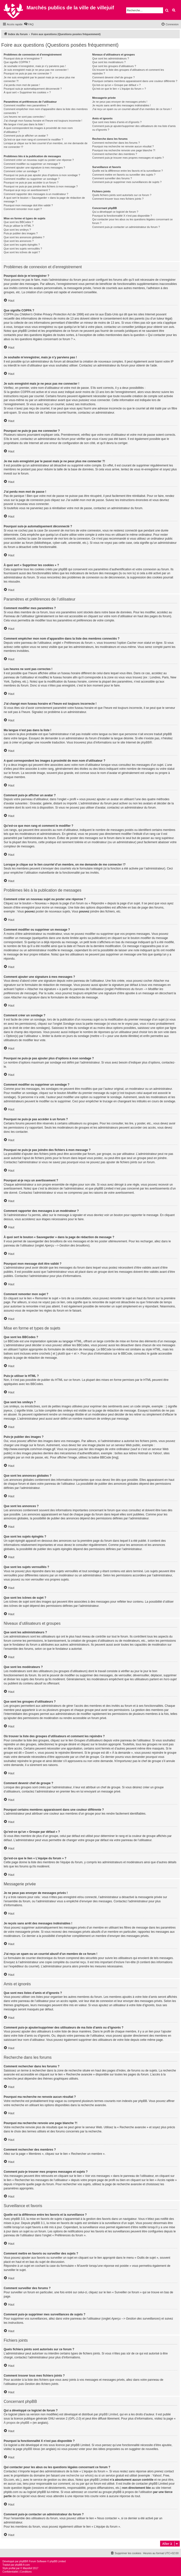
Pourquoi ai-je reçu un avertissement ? (27, 190)
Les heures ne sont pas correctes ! (24, 116)
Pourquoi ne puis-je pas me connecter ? (27, 73)
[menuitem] (29, 24)
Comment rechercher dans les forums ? (116, 142)
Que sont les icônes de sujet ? (22, 252)
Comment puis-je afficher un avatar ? (26, 135)
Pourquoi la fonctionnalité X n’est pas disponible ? (122, 215)
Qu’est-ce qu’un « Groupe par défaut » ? (116, 85)
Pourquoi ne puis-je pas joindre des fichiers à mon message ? (41, 186)
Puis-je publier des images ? (21, 233)
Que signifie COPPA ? (17, 62)
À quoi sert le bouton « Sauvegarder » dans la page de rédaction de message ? (44, 199)
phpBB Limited (108, 2414)
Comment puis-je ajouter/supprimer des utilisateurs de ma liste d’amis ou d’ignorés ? (134, 128)
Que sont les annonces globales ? (24, 237)
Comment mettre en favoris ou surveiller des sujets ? (123, 174)
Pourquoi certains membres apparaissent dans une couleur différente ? (134, 81)
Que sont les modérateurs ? (109, 62)
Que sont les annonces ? (19, 240)
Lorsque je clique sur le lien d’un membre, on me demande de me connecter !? (46, 145)
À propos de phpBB (16, 2422)
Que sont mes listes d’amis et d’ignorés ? (117, 122)
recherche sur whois (79, 2475)
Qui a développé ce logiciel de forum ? (115, 211)
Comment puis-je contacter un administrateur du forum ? (126, 226)
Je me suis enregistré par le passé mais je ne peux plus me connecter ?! (39, 79)
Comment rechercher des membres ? (114, 154)
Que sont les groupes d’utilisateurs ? (114, 66)
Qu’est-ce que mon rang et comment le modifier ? (33, 139)
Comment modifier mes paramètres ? (26, 105)
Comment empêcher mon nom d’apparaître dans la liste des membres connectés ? (46, 111)
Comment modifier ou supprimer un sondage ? (32, 178)
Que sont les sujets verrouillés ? (23, 248)
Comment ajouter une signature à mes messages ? (34, 167)
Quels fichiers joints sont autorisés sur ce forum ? (121, 195)
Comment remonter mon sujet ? (23, 209)
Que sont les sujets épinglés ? (22, 244)
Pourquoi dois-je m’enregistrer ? (23, 58)
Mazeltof (27, 2568)
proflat (12, 2568)
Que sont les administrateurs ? (110, 58)
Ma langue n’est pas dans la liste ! (24, 124)
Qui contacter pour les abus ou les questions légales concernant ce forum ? (132, 221)
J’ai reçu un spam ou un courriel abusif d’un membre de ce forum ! (132, 109)
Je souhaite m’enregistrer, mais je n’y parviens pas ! (35, 66)
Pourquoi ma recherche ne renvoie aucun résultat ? (123, 146)
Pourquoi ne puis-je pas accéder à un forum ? (31, 182)
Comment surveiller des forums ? (112, 178)
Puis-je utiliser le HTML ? (19, 225)
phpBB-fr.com (22, 2564)
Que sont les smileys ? (17, 229)
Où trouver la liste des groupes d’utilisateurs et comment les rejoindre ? (128, 71)
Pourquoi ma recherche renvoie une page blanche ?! (123, 150)
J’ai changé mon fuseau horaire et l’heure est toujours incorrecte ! (43, 120)
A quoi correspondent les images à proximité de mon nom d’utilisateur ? (38, 129)
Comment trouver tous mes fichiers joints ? (117, 198)
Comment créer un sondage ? (22, 171)
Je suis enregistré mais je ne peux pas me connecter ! (36, 69)
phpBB (145, 742)
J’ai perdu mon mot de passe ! (22, 85)
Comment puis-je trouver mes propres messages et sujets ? (128, 157)
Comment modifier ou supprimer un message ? (32, 163)
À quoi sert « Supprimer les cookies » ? (27, 92)
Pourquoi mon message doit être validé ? (28, 205)
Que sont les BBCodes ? (18, 222)
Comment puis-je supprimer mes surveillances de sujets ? (127, 182)
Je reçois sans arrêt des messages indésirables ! (121, 105)
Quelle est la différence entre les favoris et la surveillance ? (127, 170)
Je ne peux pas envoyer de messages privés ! (119, 101)
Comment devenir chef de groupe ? (113, 77)
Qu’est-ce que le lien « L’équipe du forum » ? (119, 88)
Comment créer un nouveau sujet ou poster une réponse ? (39, 159)
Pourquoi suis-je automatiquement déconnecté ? (33, 88)
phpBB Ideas (31, 2449)
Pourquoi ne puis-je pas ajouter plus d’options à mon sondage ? (42, 175)
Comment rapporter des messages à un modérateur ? (36, 194)
